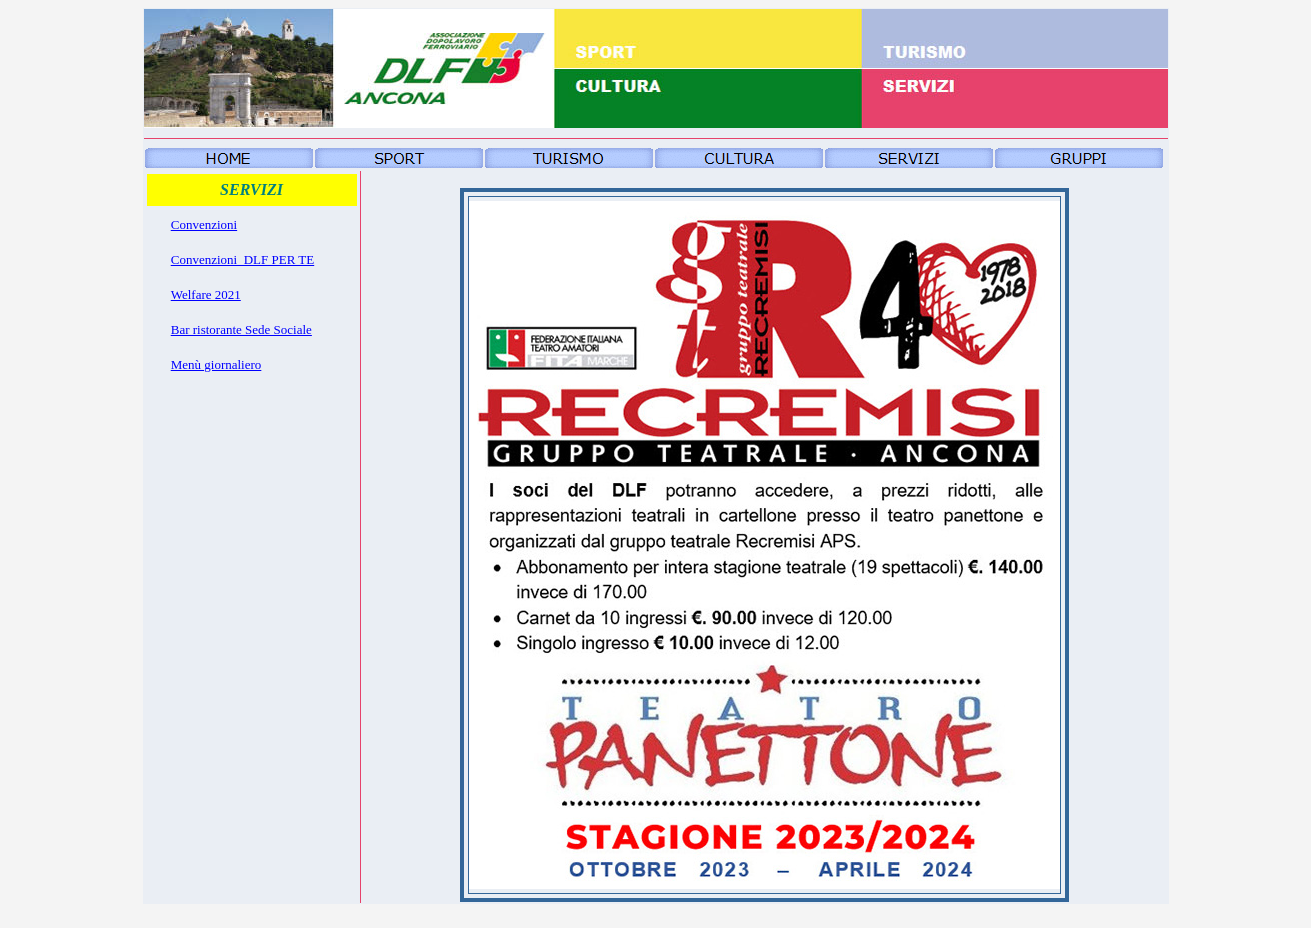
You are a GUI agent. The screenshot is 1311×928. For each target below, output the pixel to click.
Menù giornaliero (216, 364)
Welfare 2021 (206, 294)
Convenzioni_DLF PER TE (242, 259)
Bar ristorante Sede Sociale (241, 329)
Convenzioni (204, 224)
